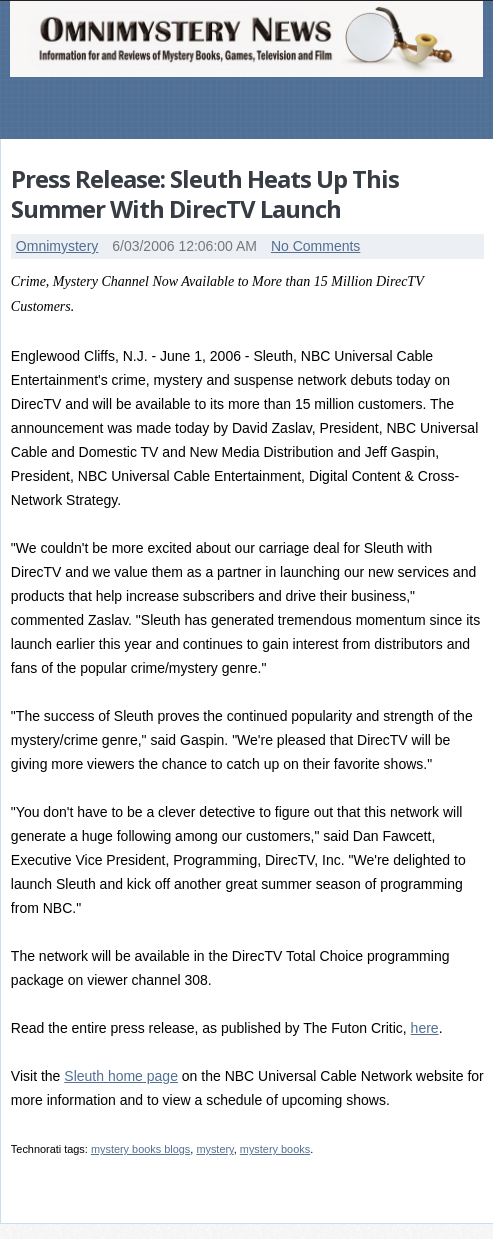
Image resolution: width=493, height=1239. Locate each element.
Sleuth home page (121, 1076)
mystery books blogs (140, 1149)
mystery (214, 1149)
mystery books (275, 1149)
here (425, 1028)
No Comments (315, 246)
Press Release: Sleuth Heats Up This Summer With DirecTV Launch (205, 193)
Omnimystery (57, 246)
